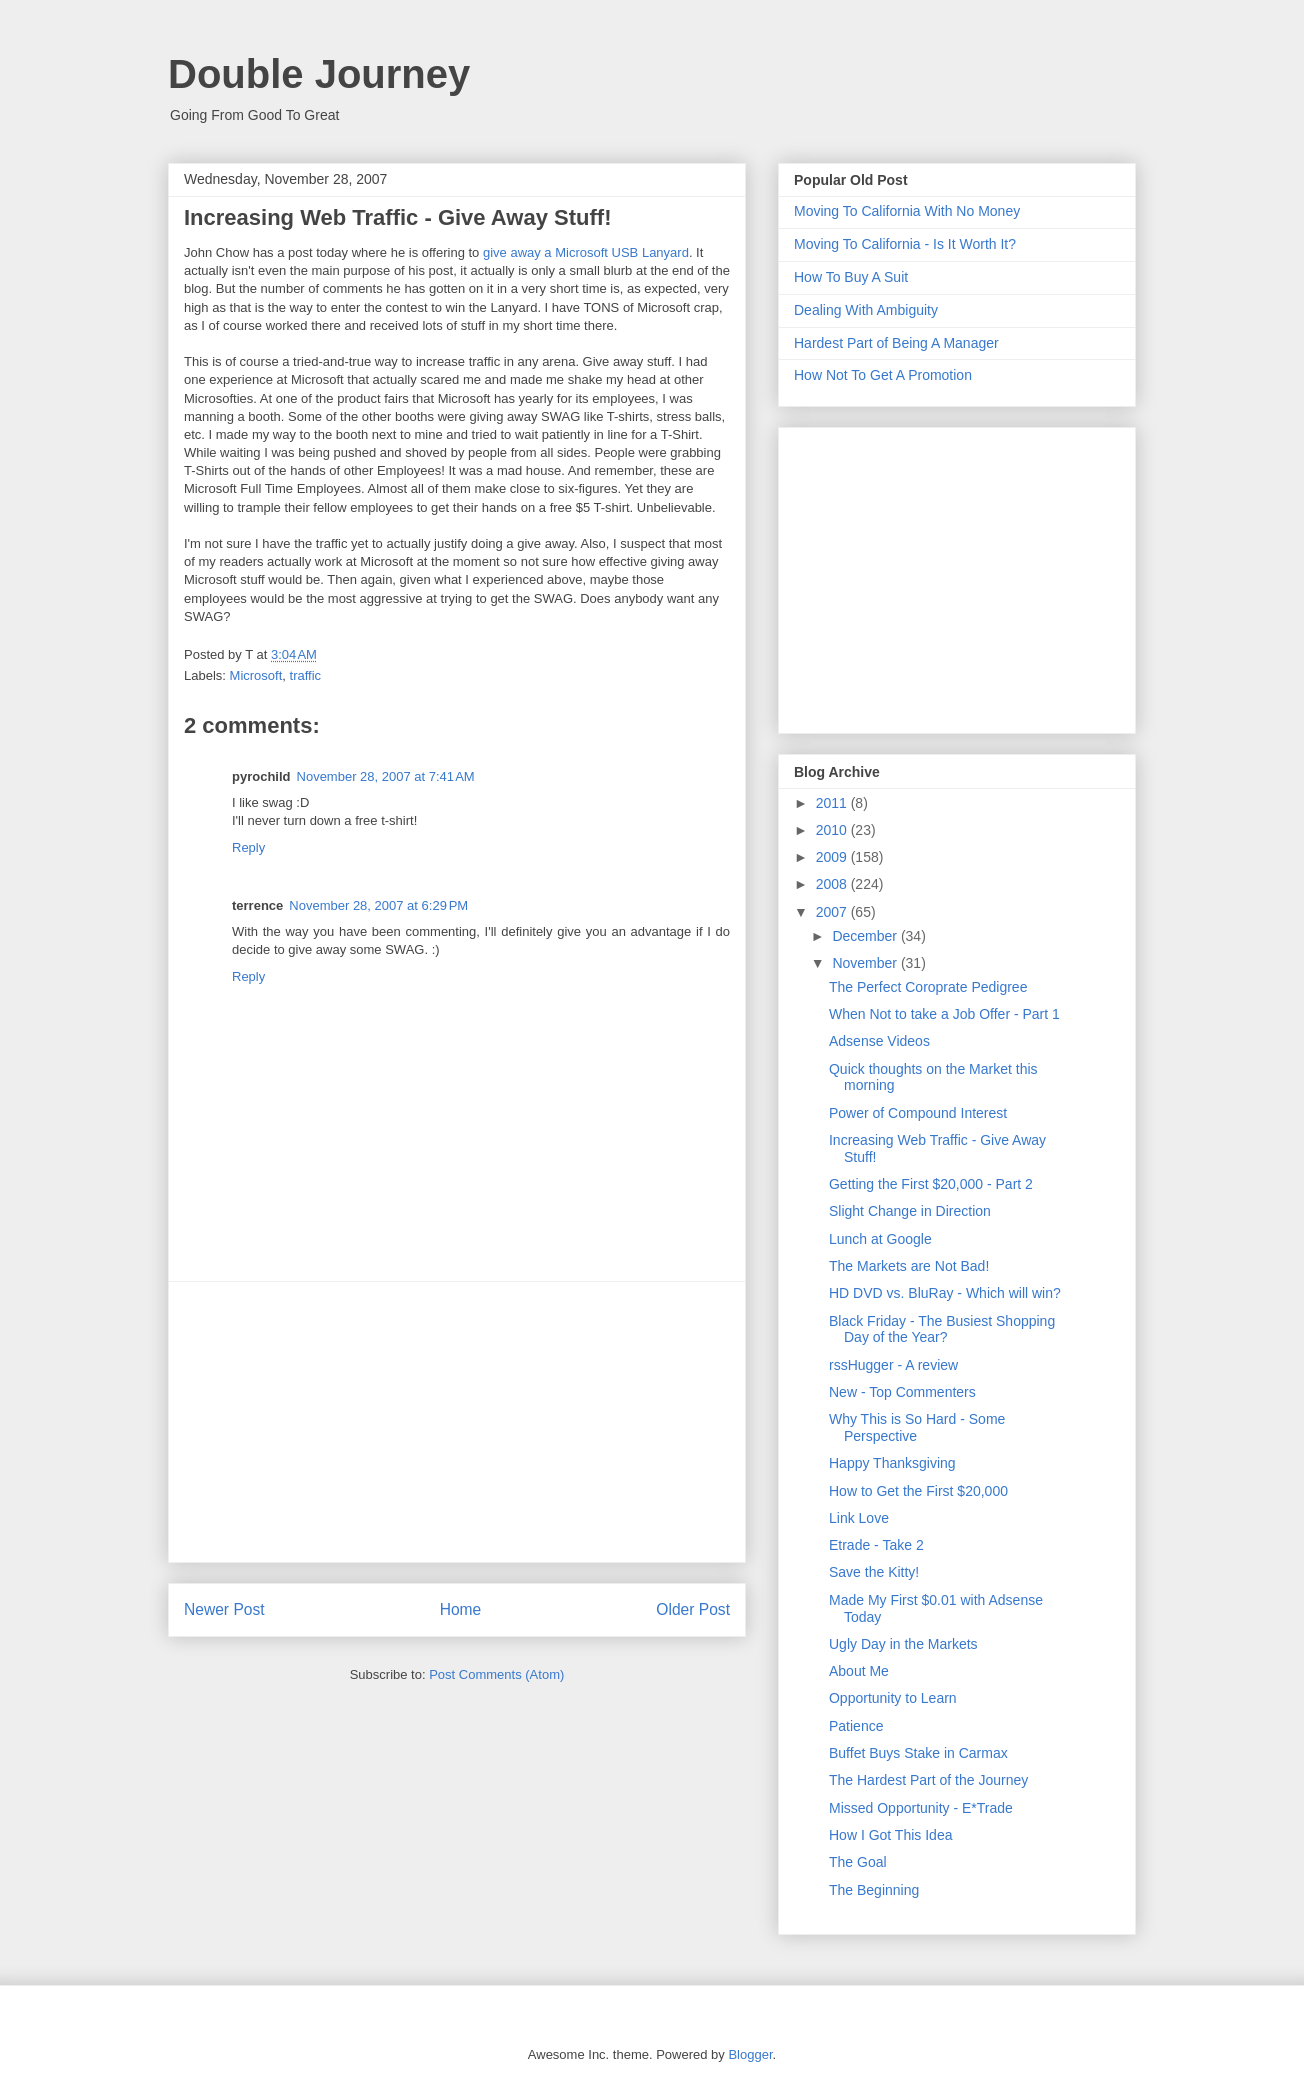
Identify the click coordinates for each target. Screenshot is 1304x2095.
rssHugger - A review (893, 1365)
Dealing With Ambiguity (866, 310)
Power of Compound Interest (918, 1113)
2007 (833, 912)
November (866, 963)
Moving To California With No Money (907, 211)
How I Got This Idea (890, 1835)
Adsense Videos (879, 1041)
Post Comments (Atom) (496, 1674)
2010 (833, 830)
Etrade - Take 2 (876, 1545)
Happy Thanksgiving (892, 1463)
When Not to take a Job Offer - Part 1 (944, 1014)
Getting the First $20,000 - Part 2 (931, 1184)
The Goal (858, 1862)
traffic (306, 675)
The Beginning (874, 1890)
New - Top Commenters (902, 1392)
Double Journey (319, 74)
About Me (859, 1671)
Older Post (693, 1609)
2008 (833, 884)
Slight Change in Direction (910, 1211)
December (866, 936)
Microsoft (256, 675)
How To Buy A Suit (851, 277)
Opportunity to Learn (893, 1698)
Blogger (750, 2054)
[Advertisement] (457, 1422)
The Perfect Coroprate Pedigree (928, 987)
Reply (248, 847)
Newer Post (224, 1609)
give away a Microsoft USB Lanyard (586, 252)
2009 (833, 857)
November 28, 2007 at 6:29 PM (378, 905)
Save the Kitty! (874, 1572)
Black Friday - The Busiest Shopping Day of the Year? (942, 1329)
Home (461, 1609)
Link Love (859, 1518)
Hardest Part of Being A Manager (896, 343)
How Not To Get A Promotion (883, 375)
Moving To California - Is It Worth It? (905, 244)
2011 (833, 803)
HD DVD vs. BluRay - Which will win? (945, 1293)
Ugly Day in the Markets (903, 1644)
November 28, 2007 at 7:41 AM (386, 776)
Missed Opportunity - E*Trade (921, 1808)
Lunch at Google (880, 1239)
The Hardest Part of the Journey (928, 1780)
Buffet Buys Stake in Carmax (918, 1753)
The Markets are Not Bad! (909, 1266)
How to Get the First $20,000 (918, 1491)
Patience (856, 1726)
